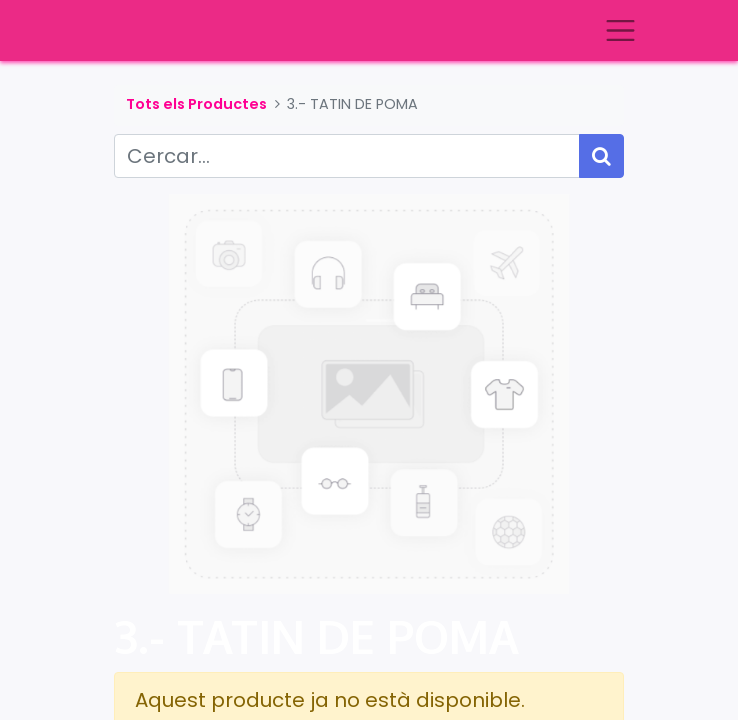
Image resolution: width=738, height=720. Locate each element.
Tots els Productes (196, 104)
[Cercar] (601, 156)
